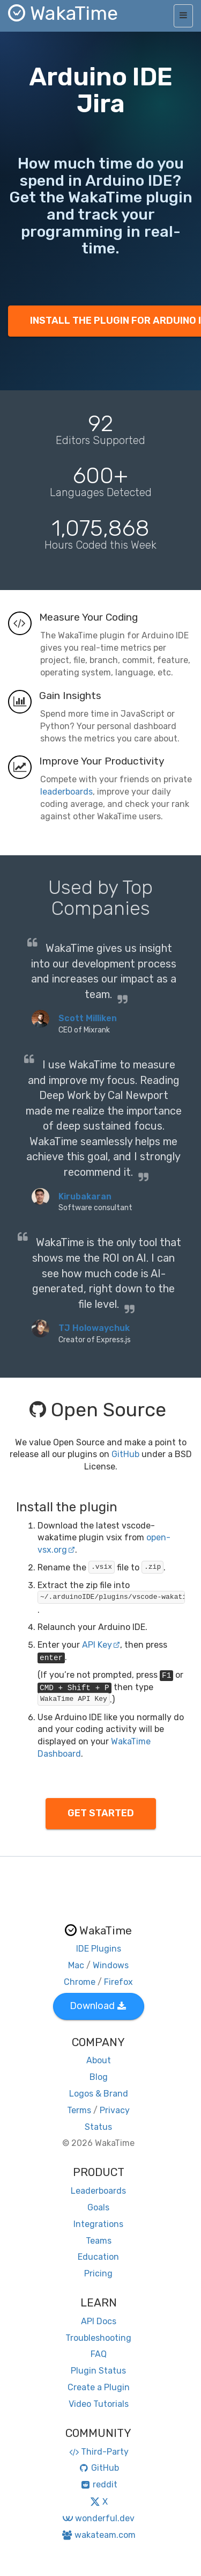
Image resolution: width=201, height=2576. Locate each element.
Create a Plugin (99, 2387)
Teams (98, 2241)
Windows (111, 1965)
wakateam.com (98, 2535)
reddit (98, 2484)
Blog (99, 2077)
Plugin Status (98, 2371)
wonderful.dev (98, 2518)
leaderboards (66, 792)
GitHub (125, 1454)
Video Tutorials (99, 2404)
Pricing (98, 2273)
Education (98, 2257)
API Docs (98, 2321)
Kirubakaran (84, 1196)
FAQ (99, 2354)
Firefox (118, 1982)
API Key (101, 1645)
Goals (98, 2207)
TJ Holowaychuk (94, 1328)
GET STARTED (101, 1813)
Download (98, 2006)
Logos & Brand (98, 2094)
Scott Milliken (87, 1018)
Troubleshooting (98, 2338)
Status (98, 2127)
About (98, 2060)
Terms (79, 2110)
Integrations (98, 2224)
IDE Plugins (98, 1949)
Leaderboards (98, 2191)
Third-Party (98, 2452)
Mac (76, 1965)
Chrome (79, 1982)
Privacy (115, 2110)
